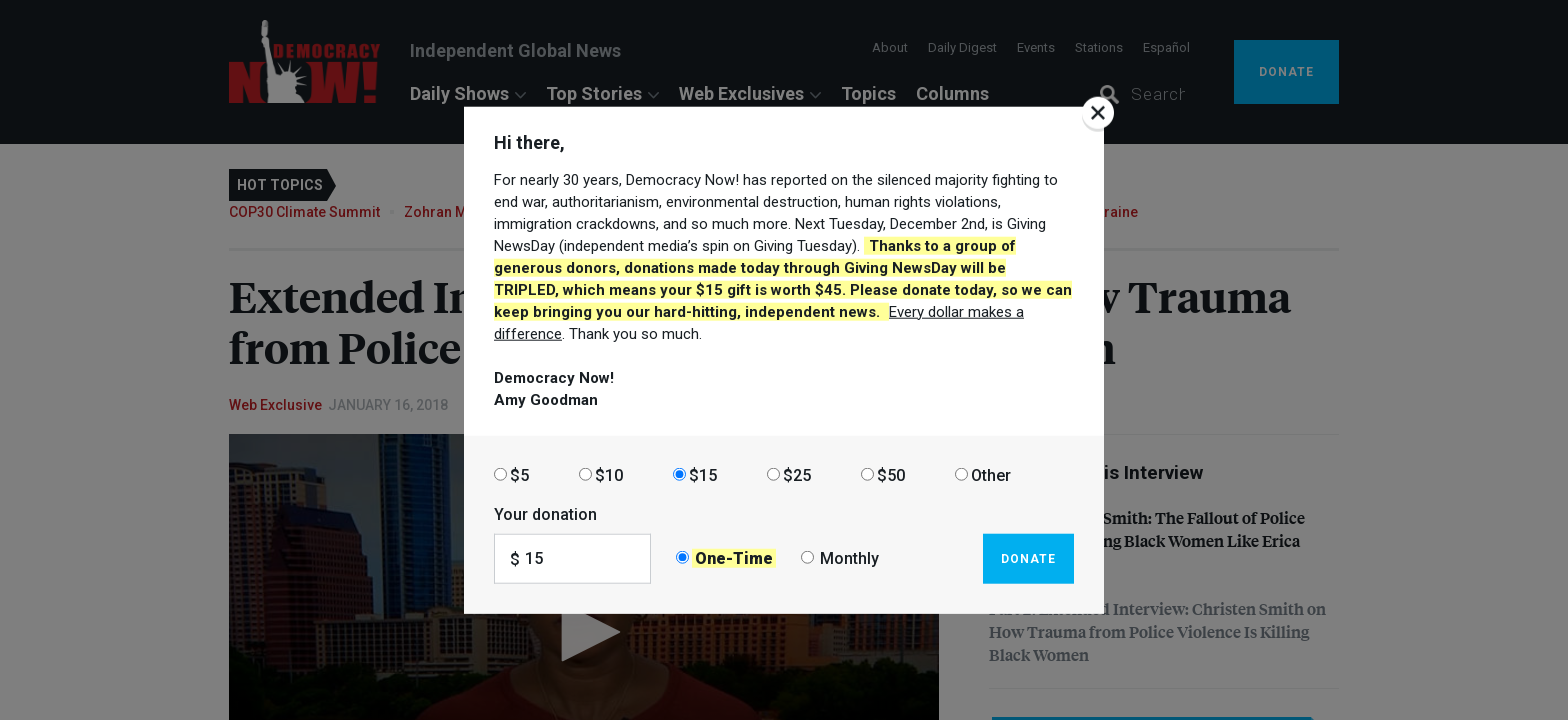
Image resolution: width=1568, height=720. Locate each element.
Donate (1028, 558)
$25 (797, 474)
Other (991, 474)
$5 (519, 474)
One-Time (734, 558)
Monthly (849, 558)
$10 (609, 474)
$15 (703, 474)
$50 (891, 474)
